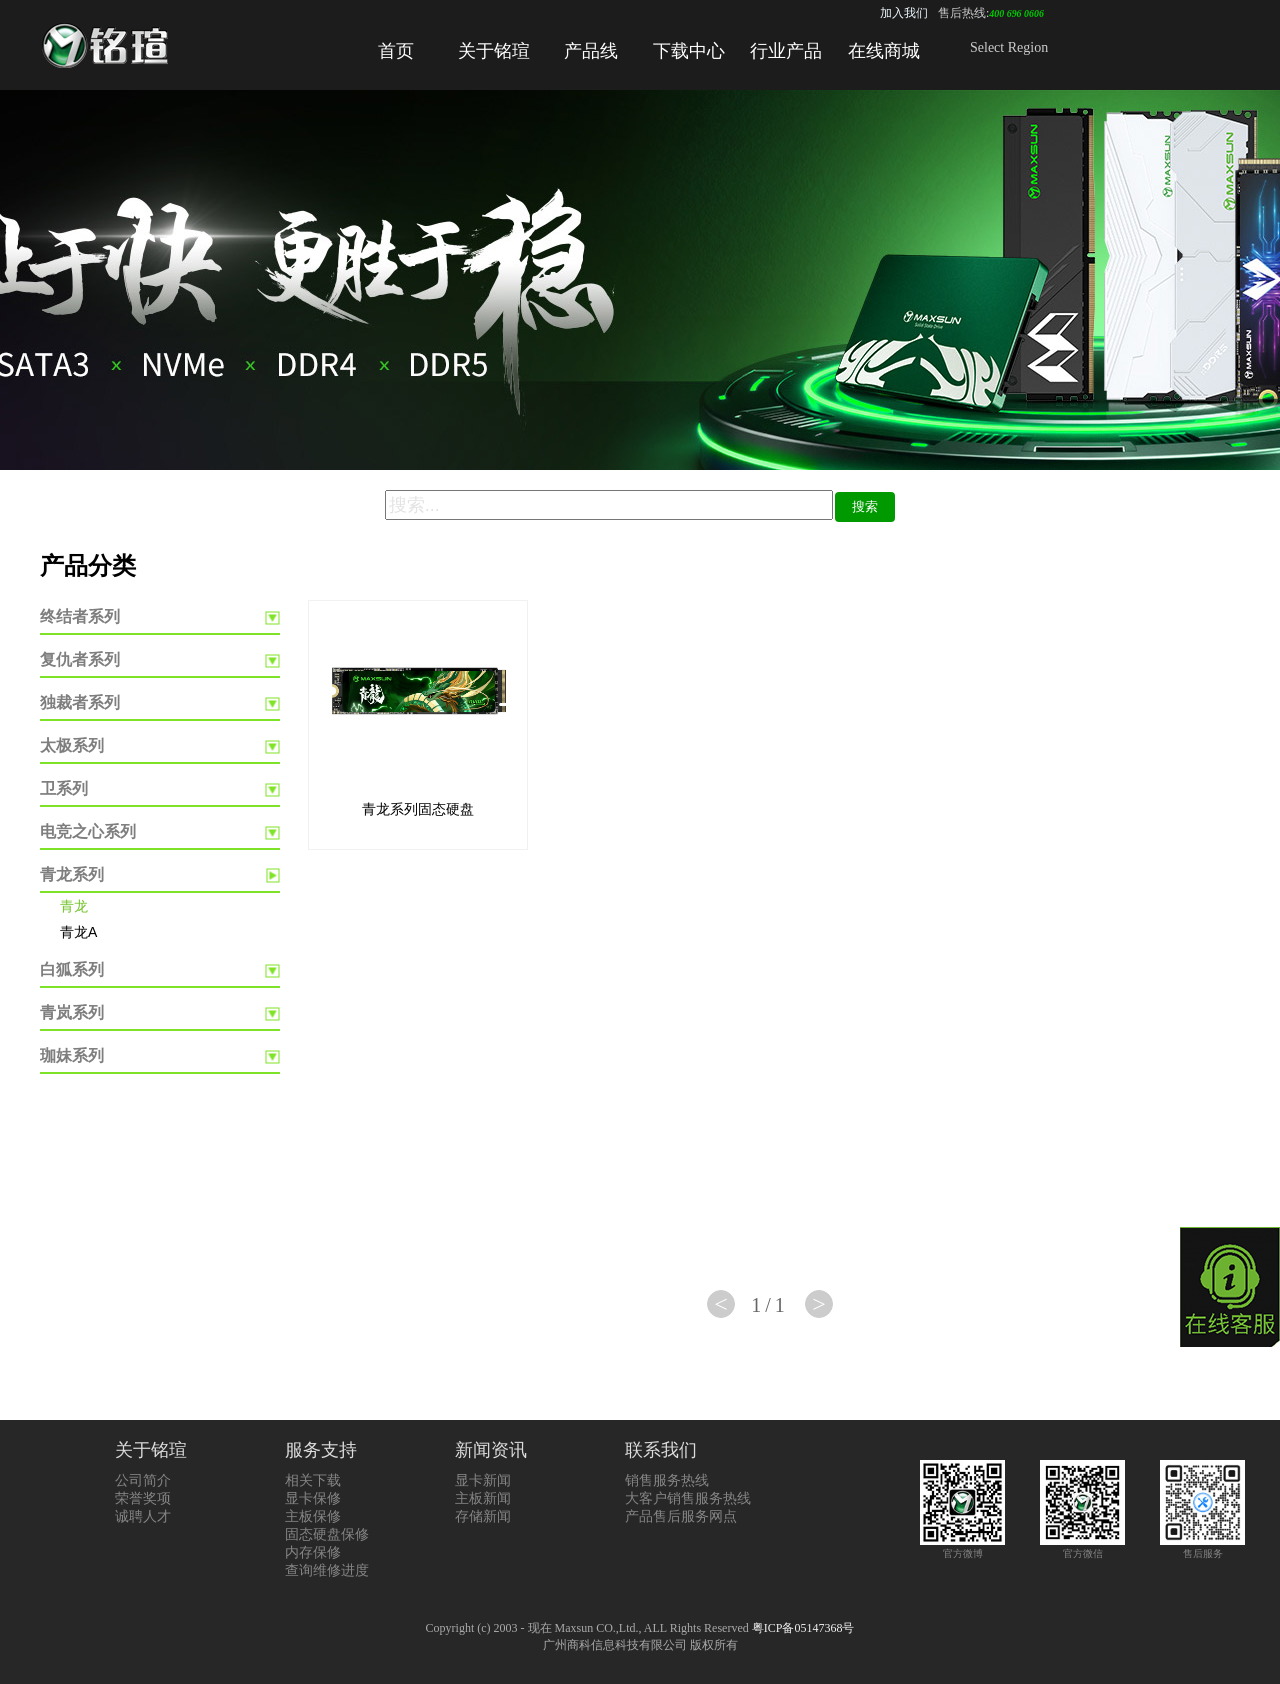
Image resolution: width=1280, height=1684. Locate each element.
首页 (396, 51)
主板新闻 (483, 1498)
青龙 (74, 906)
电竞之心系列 (88, 831)
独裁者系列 (80, 702)
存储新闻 (483, 1516)
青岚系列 (72, 1012)
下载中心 (689, 51)
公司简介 (143, 1480)
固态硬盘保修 (327, 1534)
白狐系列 (72, 969)
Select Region (1009, 47)
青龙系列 (72, 874)
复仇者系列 (80, 659)
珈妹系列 (72, 1055)
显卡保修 (313, 1498)
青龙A (78, 932)
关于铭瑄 (494, 51)
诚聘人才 (143, 1516)
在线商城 (884, 51)
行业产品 (786, 51)
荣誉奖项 (143, 1498)
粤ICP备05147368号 (803, 1628)
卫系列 (64, 788)
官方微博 (962, 1547)
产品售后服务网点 (681, 1516)
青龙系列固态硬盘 (418, 809)
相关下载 (313, 1480)
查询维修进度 (327, 1570)
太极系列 (72, 745)
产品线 (591, 51)
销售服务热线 (667, 1480)
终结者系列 (80, 616)
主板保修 (313, 1516)
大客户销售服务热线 (688, 1498)
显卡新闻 (483, 1480)
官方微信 (1082, 1547)
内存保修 (313, 1552)
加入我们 (904, 13)
